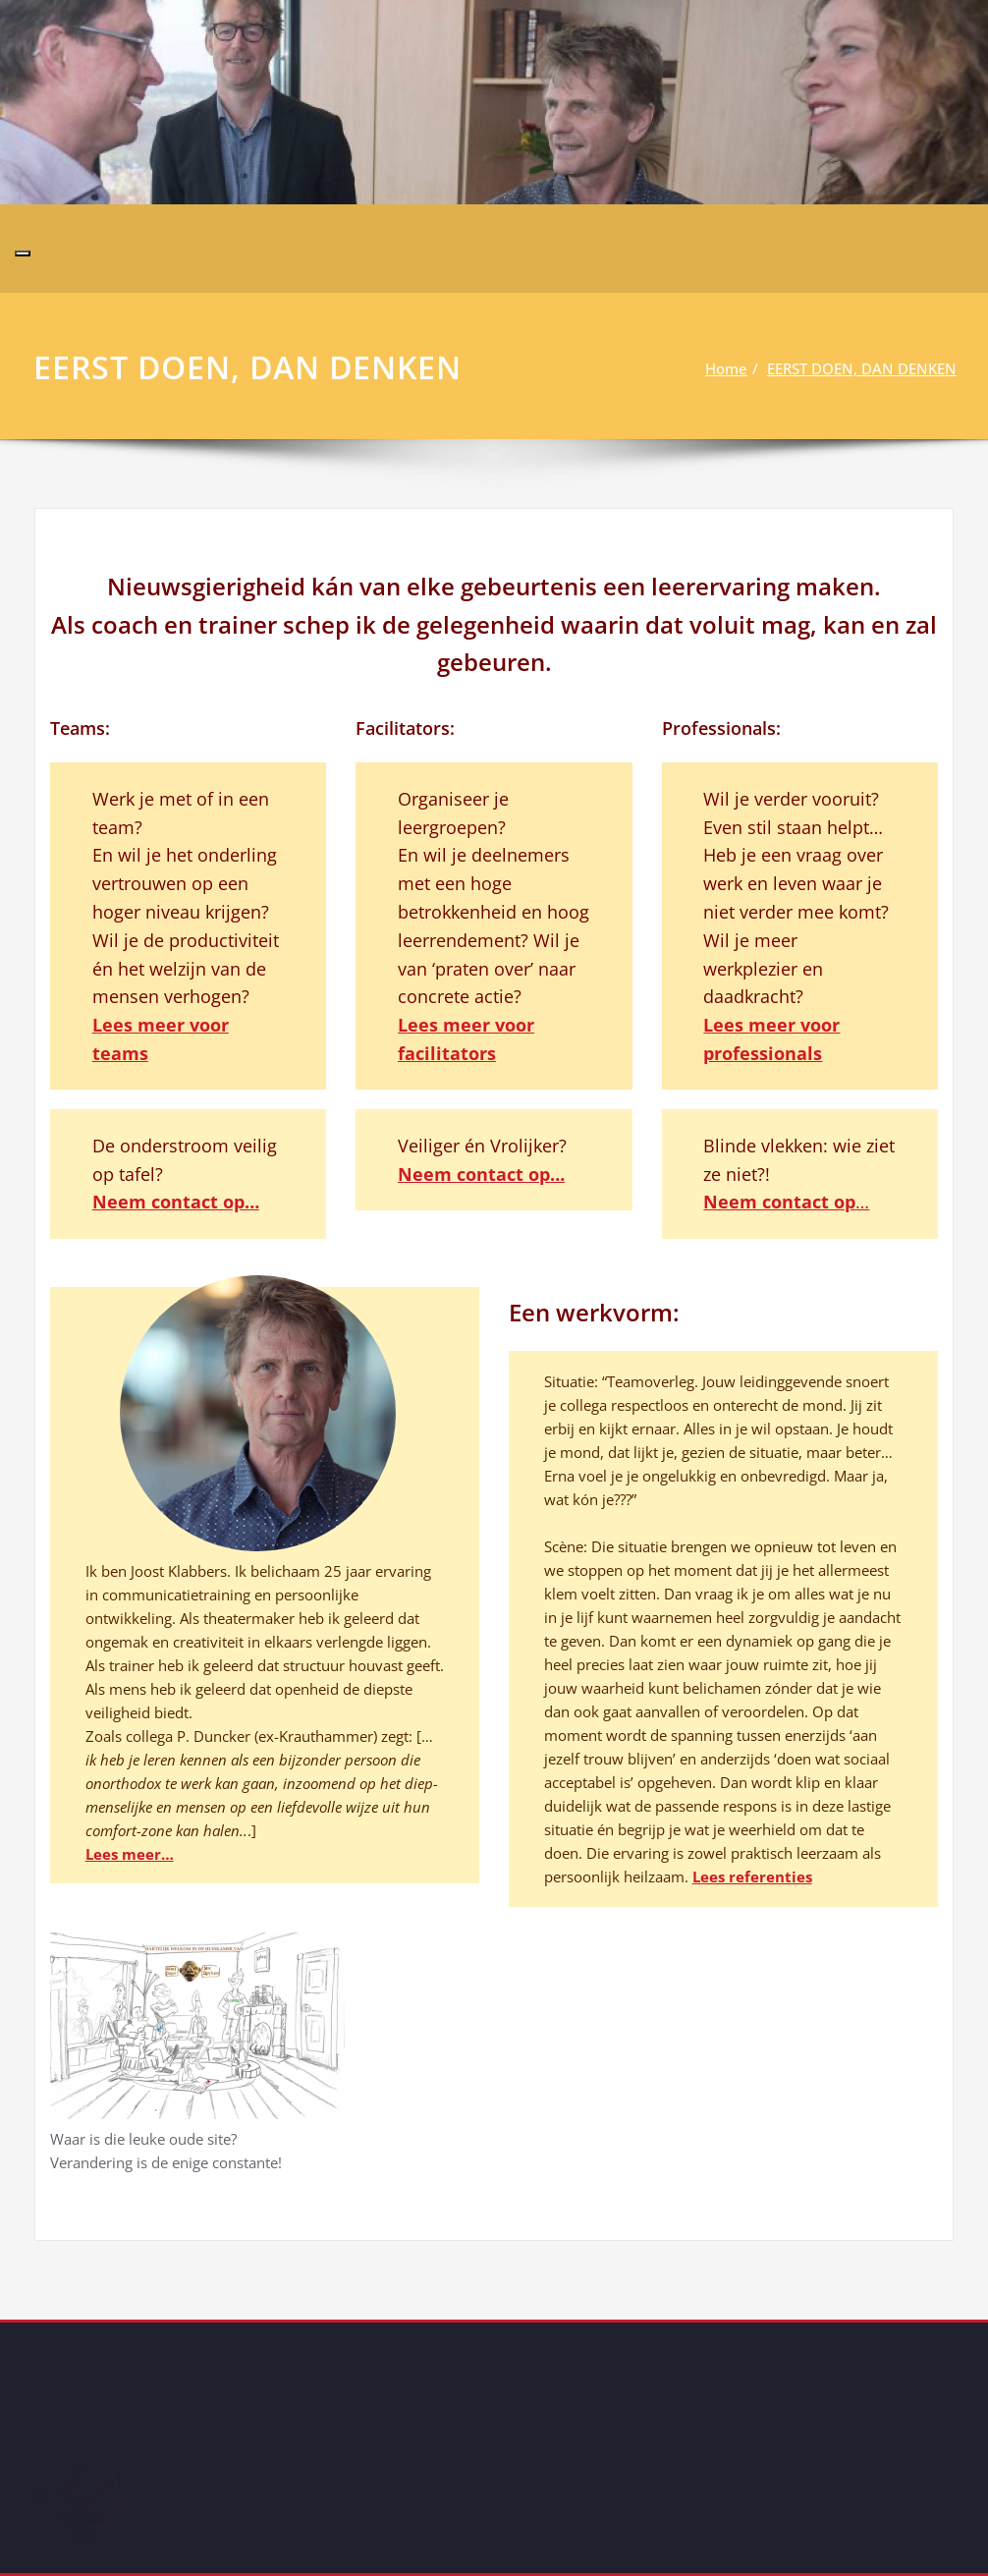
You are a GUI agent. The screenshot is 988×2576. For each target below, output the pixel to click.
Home (731, 368)
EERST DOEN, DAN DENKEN (866, 368)
